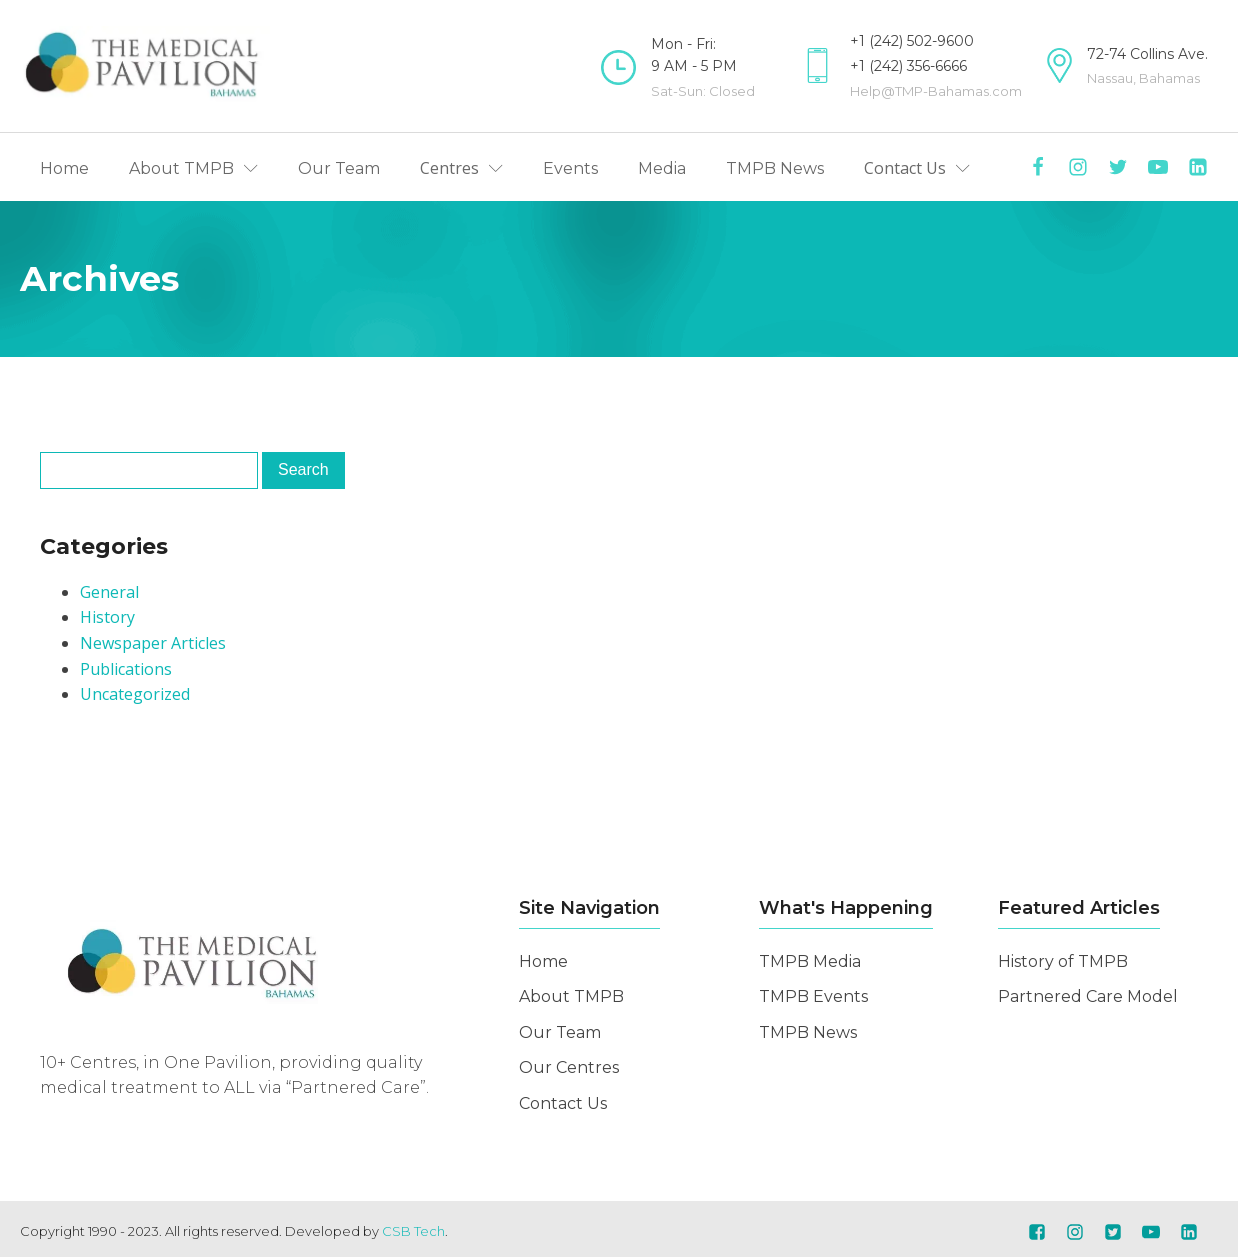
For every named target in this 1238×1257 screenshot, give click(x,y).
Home (543, 961)
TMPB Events (813, 996)
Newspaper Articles (153, 643)
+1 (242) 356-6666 (908, 66)
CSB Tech (413, 1231)
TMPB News (808, 1032)
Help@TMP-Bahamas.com (936, 91)
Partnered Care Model (1088, 996)
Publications (126, 669)
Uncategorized (135, 694)
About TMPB (571, 996)
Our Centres (569, 1067)
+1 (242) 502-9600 (912, 41)
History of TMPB (1063, 961)
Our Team (560, 1032)
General (109, 592)
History (107, 617)
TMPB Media (810, 961)
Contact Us (563, 1103)
